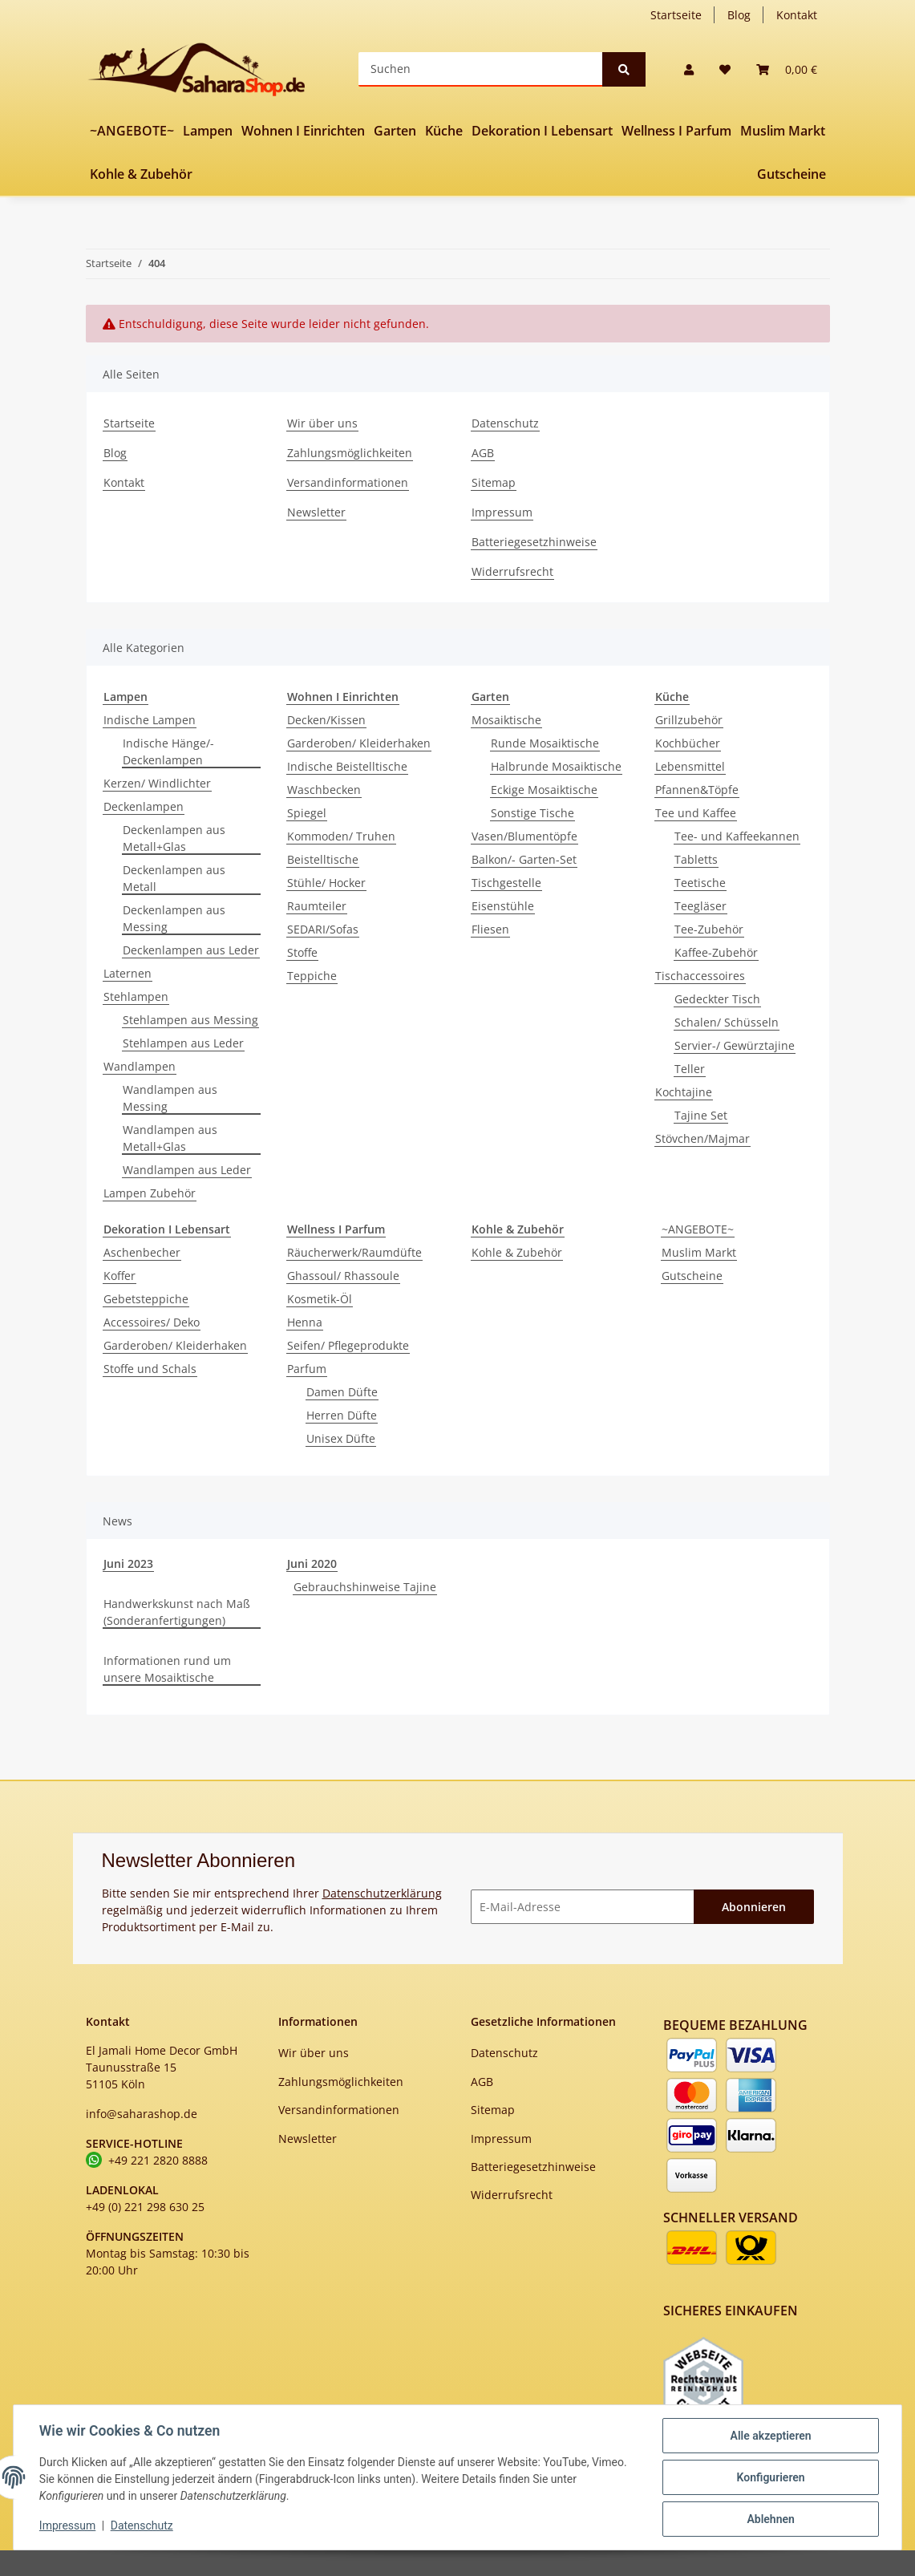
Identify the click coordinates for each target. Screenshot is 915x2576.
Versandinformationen (347, 482)
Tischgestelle (506, 882)
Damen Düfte (342, 1391)
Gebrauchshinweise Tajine (365, 1586)
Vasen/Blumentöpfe (524, 836)
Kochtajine (683, 1092)
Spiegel (306, 812)
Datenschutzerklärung (382, 1893)
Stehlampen (135, 996)
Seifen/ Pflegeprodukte (348, 1345)
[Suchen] (480, 69)
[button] (688, 69)
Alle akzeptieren (770, 2435)
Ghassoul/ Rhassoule (343, 1275)
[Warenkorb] (786, 69)
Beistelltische (322, 859)
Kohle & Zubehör (517, 1252)
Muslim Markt (699, 1252)
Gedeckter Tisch (717, 999)
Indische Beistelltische (347, 766)
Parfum (306, 1368)
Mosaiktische (506, 719)
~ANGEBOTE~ (698, 1229)
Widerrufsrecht (512, 571)
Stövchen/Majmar (702, 1138)
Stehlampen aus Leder (183, 1043)
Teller (689, 1068)
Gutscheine (692, 1275)
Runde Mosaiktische (545, 743)
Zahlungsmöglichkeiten (349, 452)
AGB (483, 452)
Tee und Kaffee (695, 812)
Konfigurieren (770, 2477)
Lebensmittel (690, 766)
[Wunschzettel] (724, 69)
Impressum (502, 512)
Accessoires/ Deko (151, 1322)
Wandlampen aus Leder (187, 1169)
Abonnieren (754, 1906)
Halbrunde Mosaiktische (556, 766)
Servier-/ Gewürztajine (734, 1045)
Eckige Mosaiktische (544, 789)
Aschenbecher (141, 1252)
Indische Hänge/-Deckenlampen (168, 751)
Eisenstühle (503, 905)
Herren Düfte (341, 1415)
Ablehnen (770, 2519)
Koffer (119, 1275)
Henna (304, 1322)
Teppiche (312, 975)
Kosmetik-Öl (319, 1298)
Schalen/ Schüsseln (726, 1022)
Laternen (127, 973)
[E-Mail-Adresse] (582, 1906)
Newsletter (316, 512)
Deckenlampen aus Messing (174, 918)
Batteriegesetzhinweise (534, 541)
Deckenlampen (143, 806)
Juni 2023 (128, 1563)
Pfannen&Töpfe (697, 789)
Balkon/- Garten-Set (524, 859)
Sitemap (494, 482)
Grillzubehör (689, 719)
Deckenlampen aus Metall (174, 878)
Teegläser (700, 905)
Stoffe (302, 952)
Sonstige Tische (532, 812)
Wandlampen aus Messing (170, 1098)
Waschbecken (324, 789)
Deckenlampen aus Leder (191, 950)
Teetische (700, 882)
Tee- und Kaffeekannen (737, 836)
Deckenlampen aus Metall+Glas (174, 838)
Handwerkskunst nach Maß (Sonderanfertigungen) (176, 1612)
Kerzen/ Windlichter (157, 783)
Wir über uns (322, 423)
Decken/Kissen (326, 719)
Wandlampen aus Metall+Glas (170, 1138)
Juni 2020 (312, 1563)
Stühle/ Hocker (326, 882)
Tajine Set (700, 1115)
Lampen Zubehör (149, 1193)
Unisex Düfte (340, 1438)
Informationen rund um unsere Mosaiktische (167, 1669)
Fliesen (490, 929)
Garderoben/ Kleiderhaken (359, 743)
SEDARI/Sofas (322, 929)
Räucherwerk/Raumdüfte (354, 1252)
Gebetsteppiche (145, 1298)
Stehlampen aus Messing (190, 1019)
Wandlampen (139, 1066)
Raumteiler (316, 905)
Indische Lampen (149, 719)
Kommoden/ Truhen (341, 836)
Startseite (676, 14)
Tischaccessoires (700, 975)
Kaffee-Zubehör (716, 952)
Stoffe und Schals (149, 1368)
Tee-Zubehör (708, 929)
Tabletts (696, 859)
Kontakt (796, 14)
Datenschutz (505, 423)
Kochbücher (687, 743)
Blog (739, 14)
